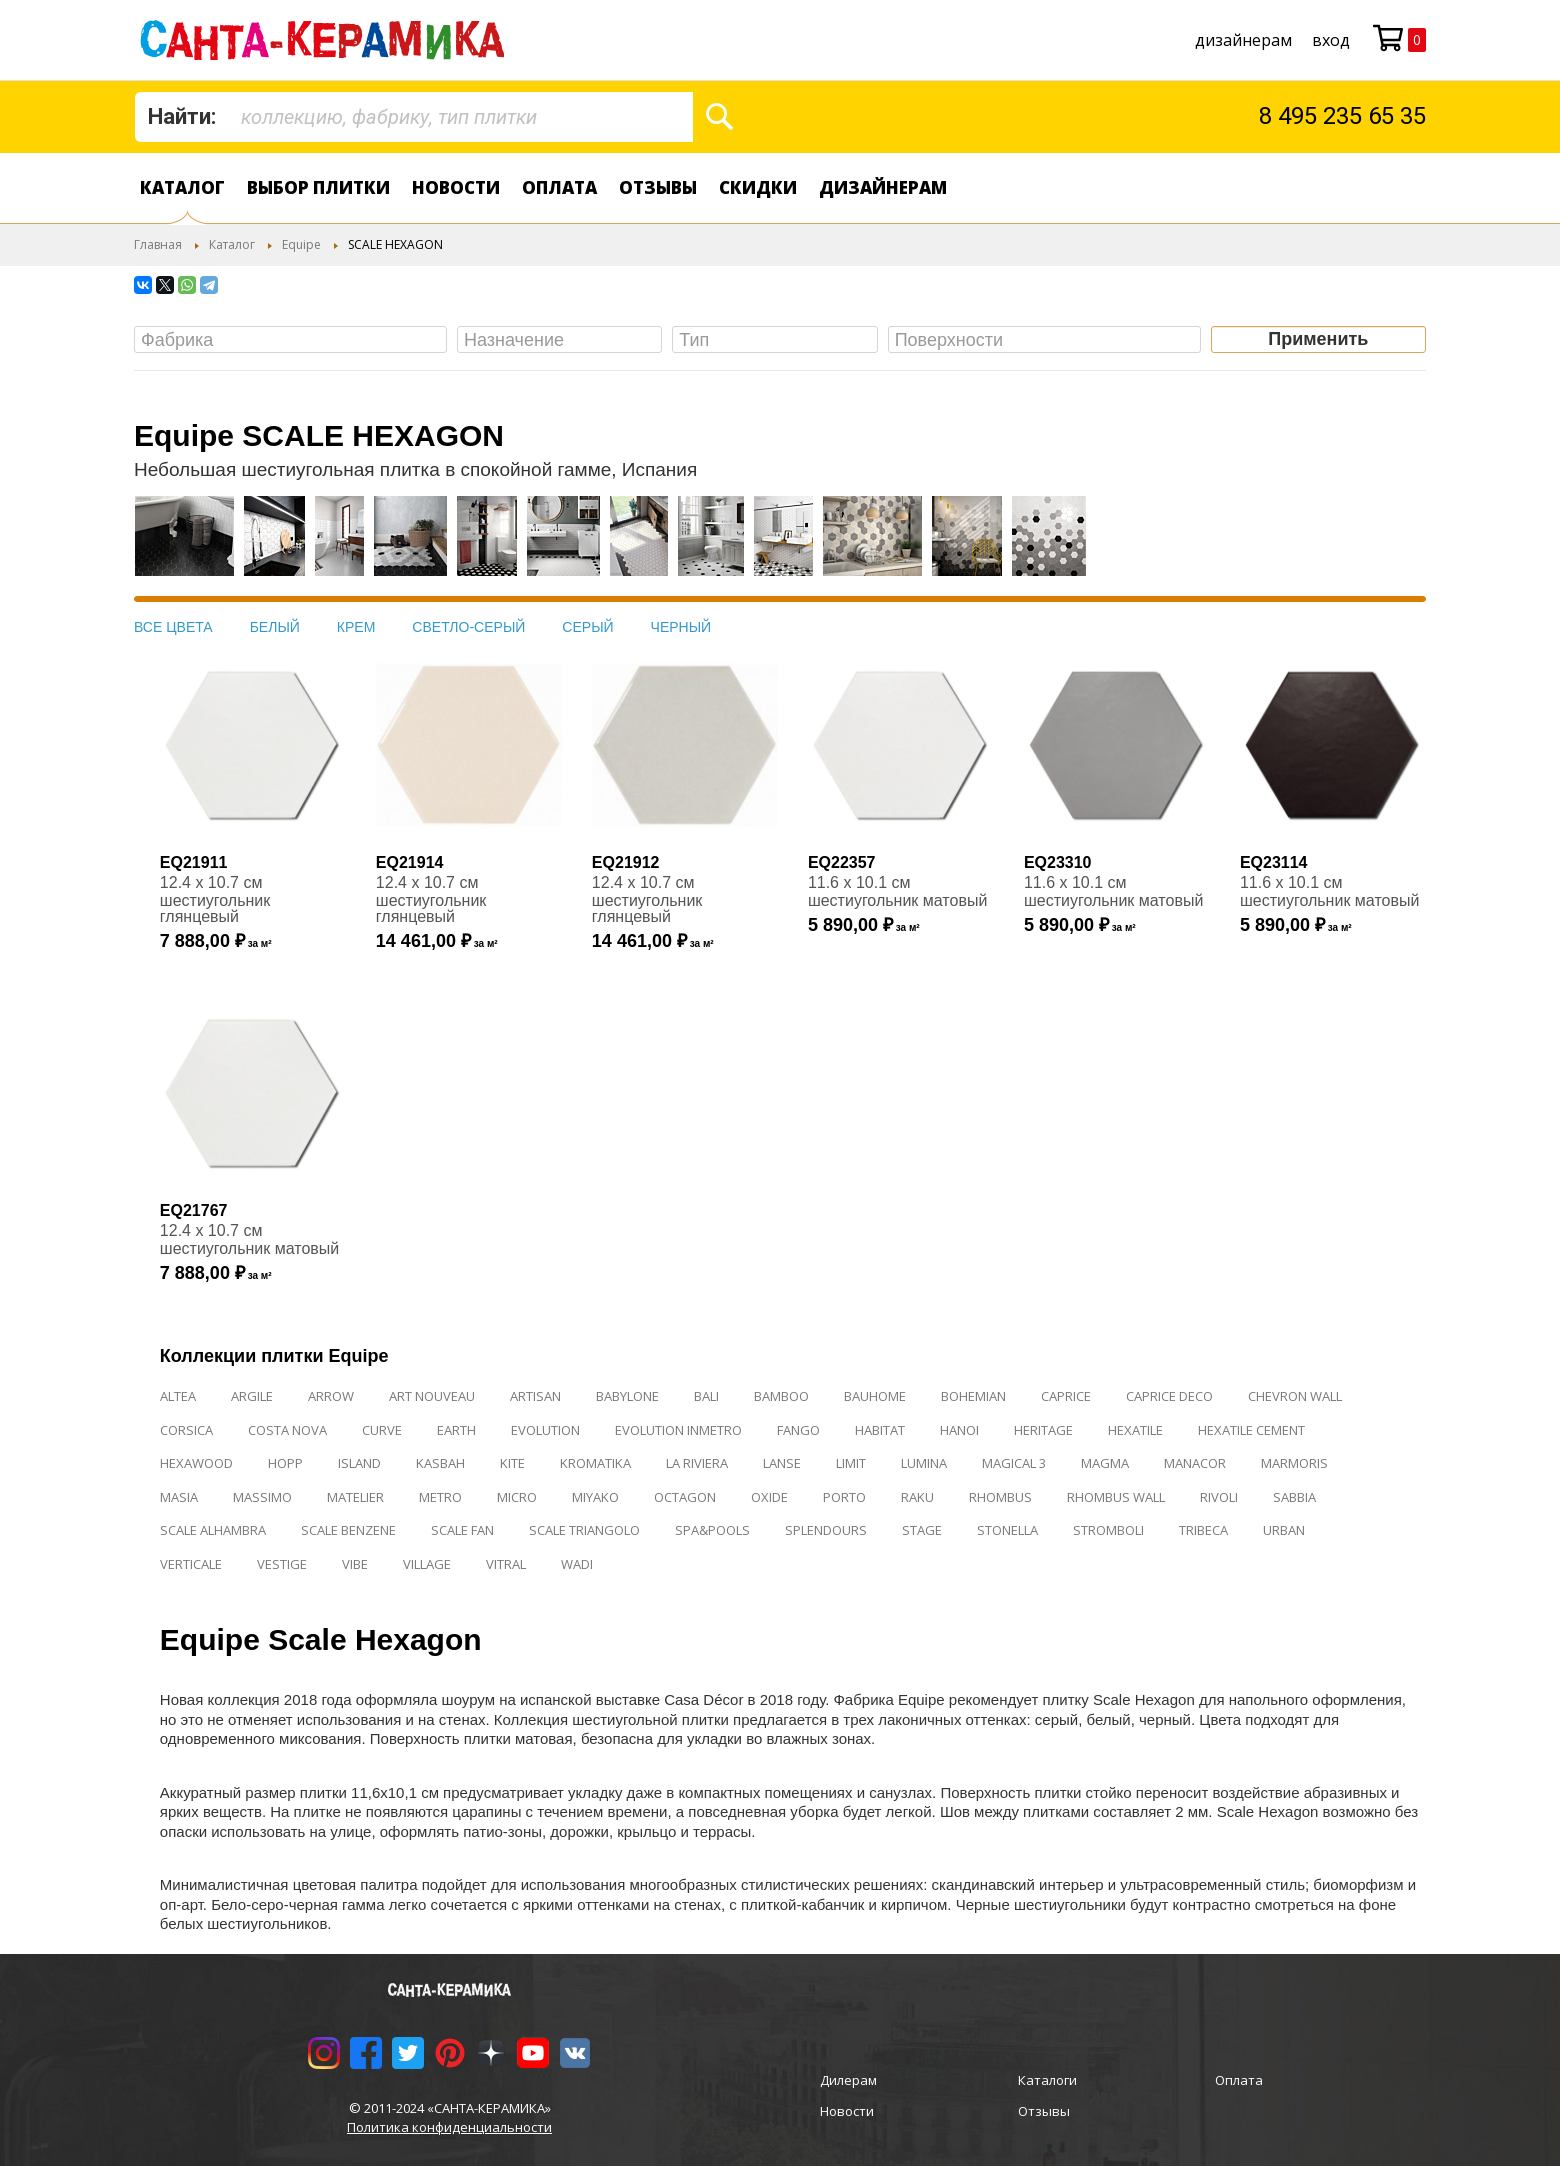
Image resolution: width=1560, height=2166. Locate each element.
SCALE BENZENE (348, 1530)
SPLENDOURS (826, 1530)
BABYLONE (627, 1396)
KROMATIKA (595, 1463)
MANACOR (1195, 1463)
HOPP (285, 1463)
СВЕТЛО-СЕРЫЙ (468, 627)
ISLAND (359, 1463)
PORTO (844, 1497)
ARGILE (252, 1396)
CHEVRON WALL (1295, 1396)
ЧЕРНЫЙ (681, 627)
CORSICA (186, 1430)
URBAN (1284, 1530)
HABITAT (880, 1430)
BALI (706, 1396)
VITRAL (506, 1564)
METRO (440, 1497)
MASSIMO (262, 1497)
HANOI (959, 1430)
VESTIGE (282, 1564)
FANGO (798, 1430)
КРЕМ (356, 627)
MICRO (517, 1497)
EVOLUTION (545, 1430)
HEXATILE (1135, 1430)
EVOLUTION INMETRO (678, 1430)
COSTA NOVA (287, 1430)
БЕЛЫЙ (275, 627)
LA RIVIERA (697, 1463)
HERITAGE (1043, 1430)
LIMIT (851, 1463)
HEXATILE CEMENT (1251, 1430)
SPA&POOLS (712, 1530)
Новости (456, 187)
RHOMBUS (1000, 1497)
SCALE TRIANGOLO (584, 1530)
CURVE (382, 1430)
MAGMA (1105, 1463)
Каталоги (1047, 2080)
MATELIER (355, 1497)
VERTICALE (191, 1564)
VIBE (355, 1564)
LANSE (782, 1463)
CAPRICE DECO (1169, 1396)
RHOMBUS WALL (1116, 1497)
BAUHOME (875, 1396)
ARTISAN (535, 1396)
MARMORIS (1294, 1463)
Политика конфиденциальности (449, 2127)
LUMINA (924, 1463)
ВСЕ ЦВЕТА (173, 627)
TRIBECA (1203, 1530)
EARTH (456, 1430)
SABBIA (1294, 1497)
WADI (577, 1564)
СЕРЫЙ (587, 627)
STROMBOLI (1108, 1530)
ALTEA (178, 1396)
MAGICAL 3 (1014, 1463)
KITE (512, 1463)
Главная (158, 244)
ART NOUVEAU (432, 1396)
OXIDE (769, 1497)
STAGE (922, 1530)
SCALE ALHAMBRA (213, 1530)
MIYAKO (595, 1497)
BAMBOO (781, 1396)
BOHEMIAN (973, 1396)
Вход (1331, 40)
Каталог (182, 187)
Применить (1318, 339)
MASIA (179, 1497)
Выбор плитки (318, 187)
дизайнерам (1243, 40)
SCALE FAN (462, 1530)
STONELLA (1007, 1530)
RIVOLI (1219, 1497)
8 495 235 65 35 (1342, 116)
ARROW (331, 1396)
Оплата (559, 187)
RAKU (917, 1497)
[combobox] (414, 117)
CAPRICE (1066, 1396)
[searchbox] (295, 340)
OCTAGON (685, 1497)
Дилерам (848, 2080)
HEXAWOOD (196, 1463)
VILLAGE (427, 1564)
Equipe (301, 244)
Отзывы (658, 187)
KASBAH (440, 1463)
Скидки (758, 187)
